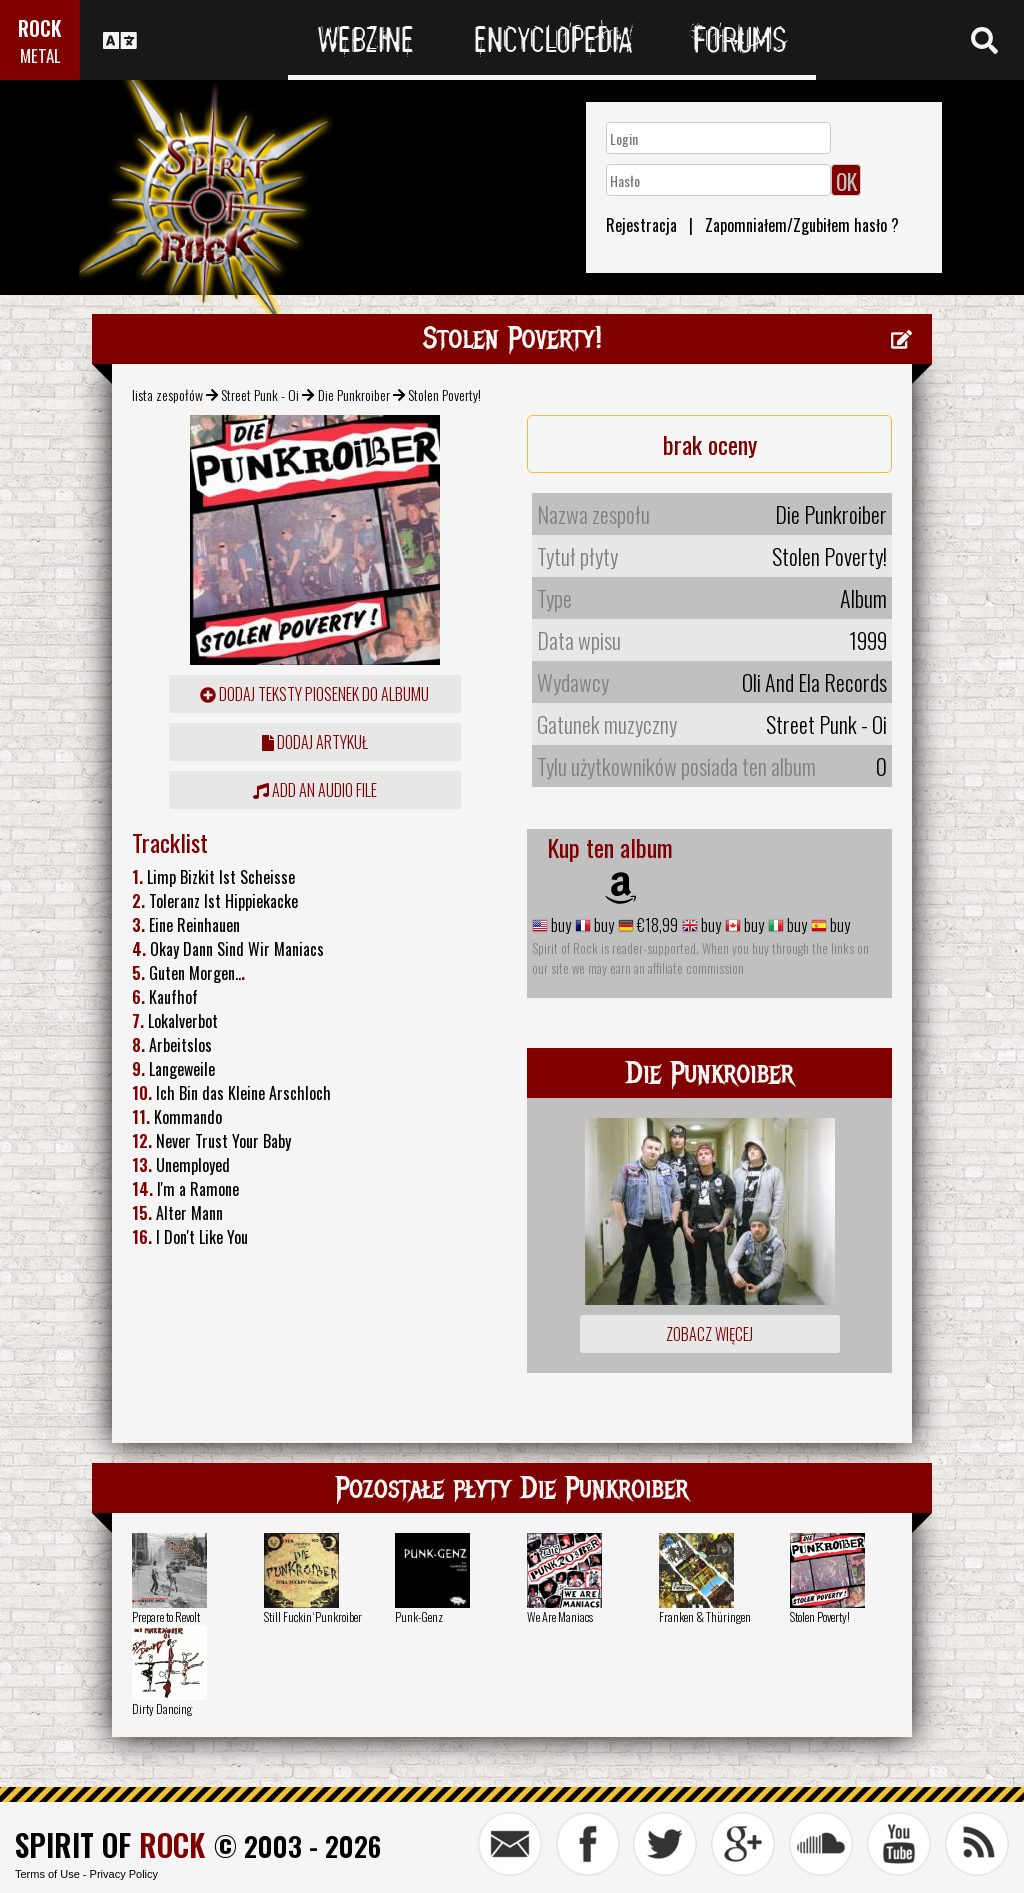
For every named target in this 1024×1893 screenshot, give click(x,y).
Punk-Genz (419, 1616)
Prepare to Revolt (166, 1616)
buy (559, 925)
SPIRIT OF (110, 1844)
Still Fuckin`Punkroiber (313, 1616)
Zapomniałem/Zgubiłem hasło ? (802, 225)
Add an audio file (315, 790)
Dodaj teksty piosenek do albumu (314, 694)
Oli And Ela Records (814, 682)
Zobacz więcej (709, 1334)
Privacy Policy (124, 1874)
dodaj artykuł (315, 742)
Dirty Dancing (162, 1708)
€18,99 (656, 925)
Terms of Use (47, 1874)
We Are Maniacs (560, 1616)
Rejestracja (641, 225)
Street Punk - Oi (260, 394)
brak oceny (710, 444)
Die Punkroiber (354, 394)
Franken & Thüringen (705, 1616)
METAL (40, 55)
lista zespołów (167, 394)
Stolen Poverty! (820, 1616)
